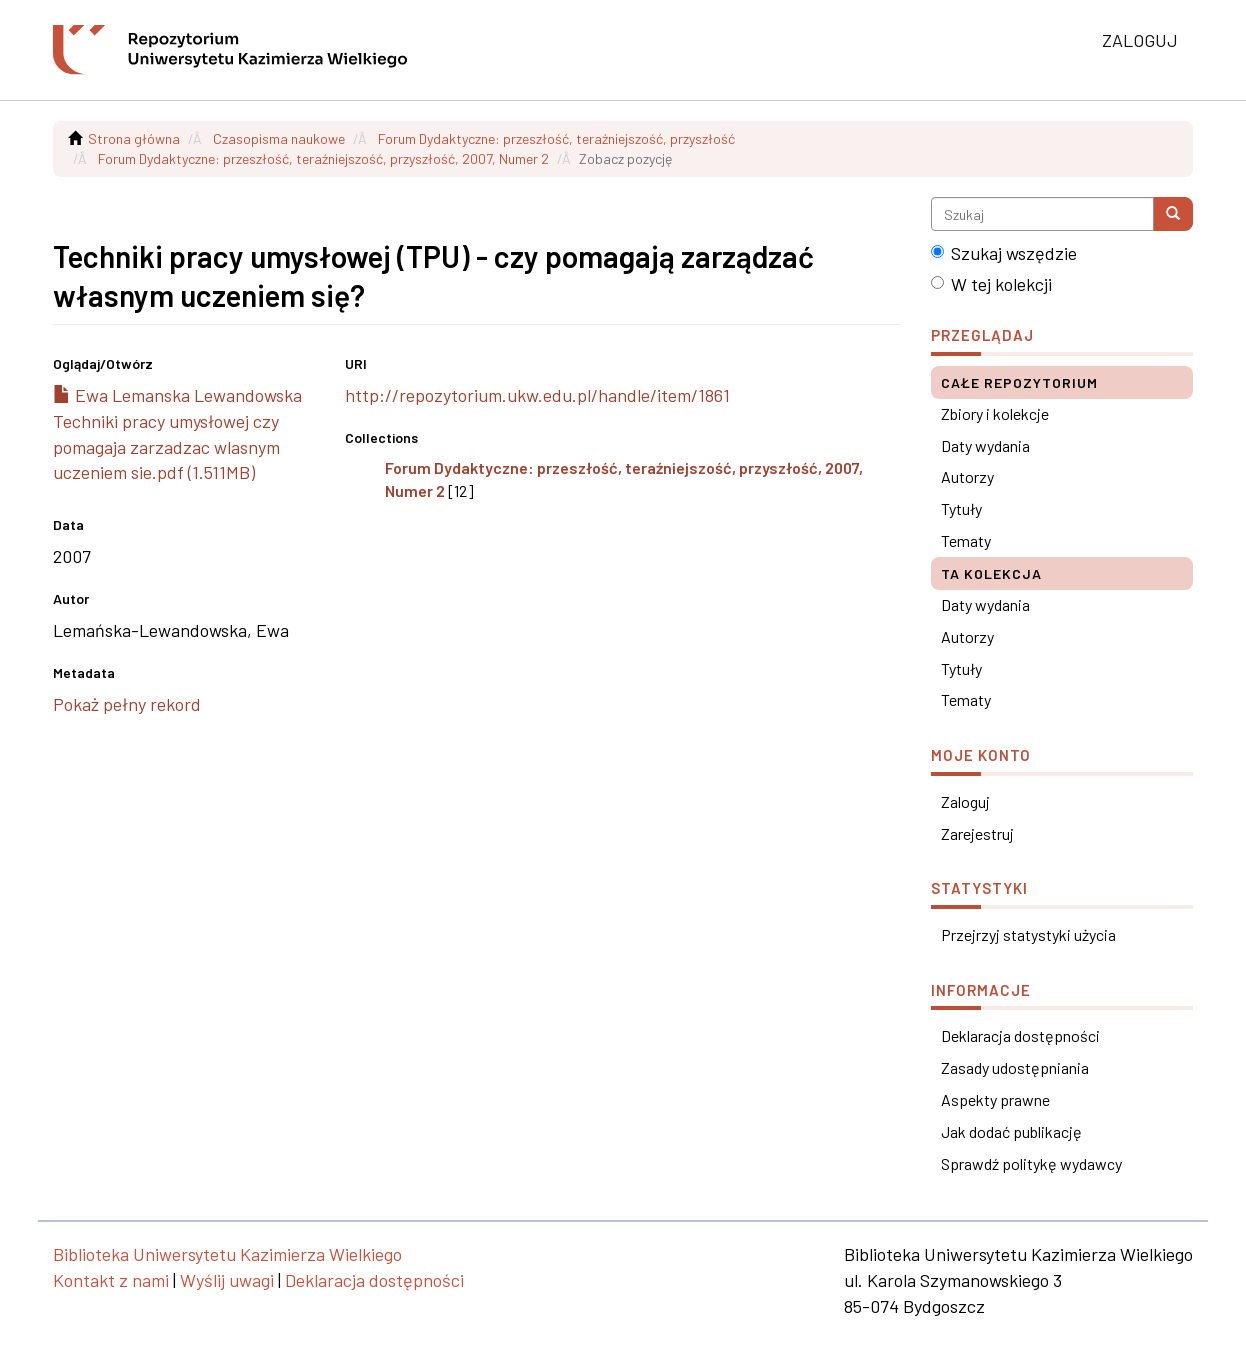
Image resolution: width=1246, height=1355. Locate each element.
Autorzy (967, 476)
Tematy (966, 540)
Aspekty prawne (995, 1099)
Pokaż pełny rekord (127, 704)
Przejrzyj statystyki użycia (1028, 934)
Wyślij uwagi (227, 1280)
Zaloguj (965, 801)
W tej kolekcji (991, 284)
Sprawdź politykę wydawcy (1031, 1163)
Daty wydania (985, 445)
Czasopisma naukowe (279, 138)
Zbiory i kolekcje (995, 413)
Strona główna (134, 138)
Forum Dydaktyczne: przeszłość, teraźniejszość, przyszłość (556, 138)
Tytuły (961, 508)
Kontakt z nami (111, 1280)
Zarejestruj (977, 833)
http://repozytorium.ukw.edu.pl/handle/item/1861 (537, 395)
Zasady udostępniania (1015, 1067)
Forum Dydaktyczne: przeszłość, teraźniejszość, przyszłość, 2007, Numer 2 (323, 158)
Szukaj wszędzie (1004, 253)
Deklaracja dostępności (1020, 1035)
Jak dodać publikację (1011, 1131)
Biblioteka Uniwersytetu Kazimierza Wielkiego (227, 1254)
